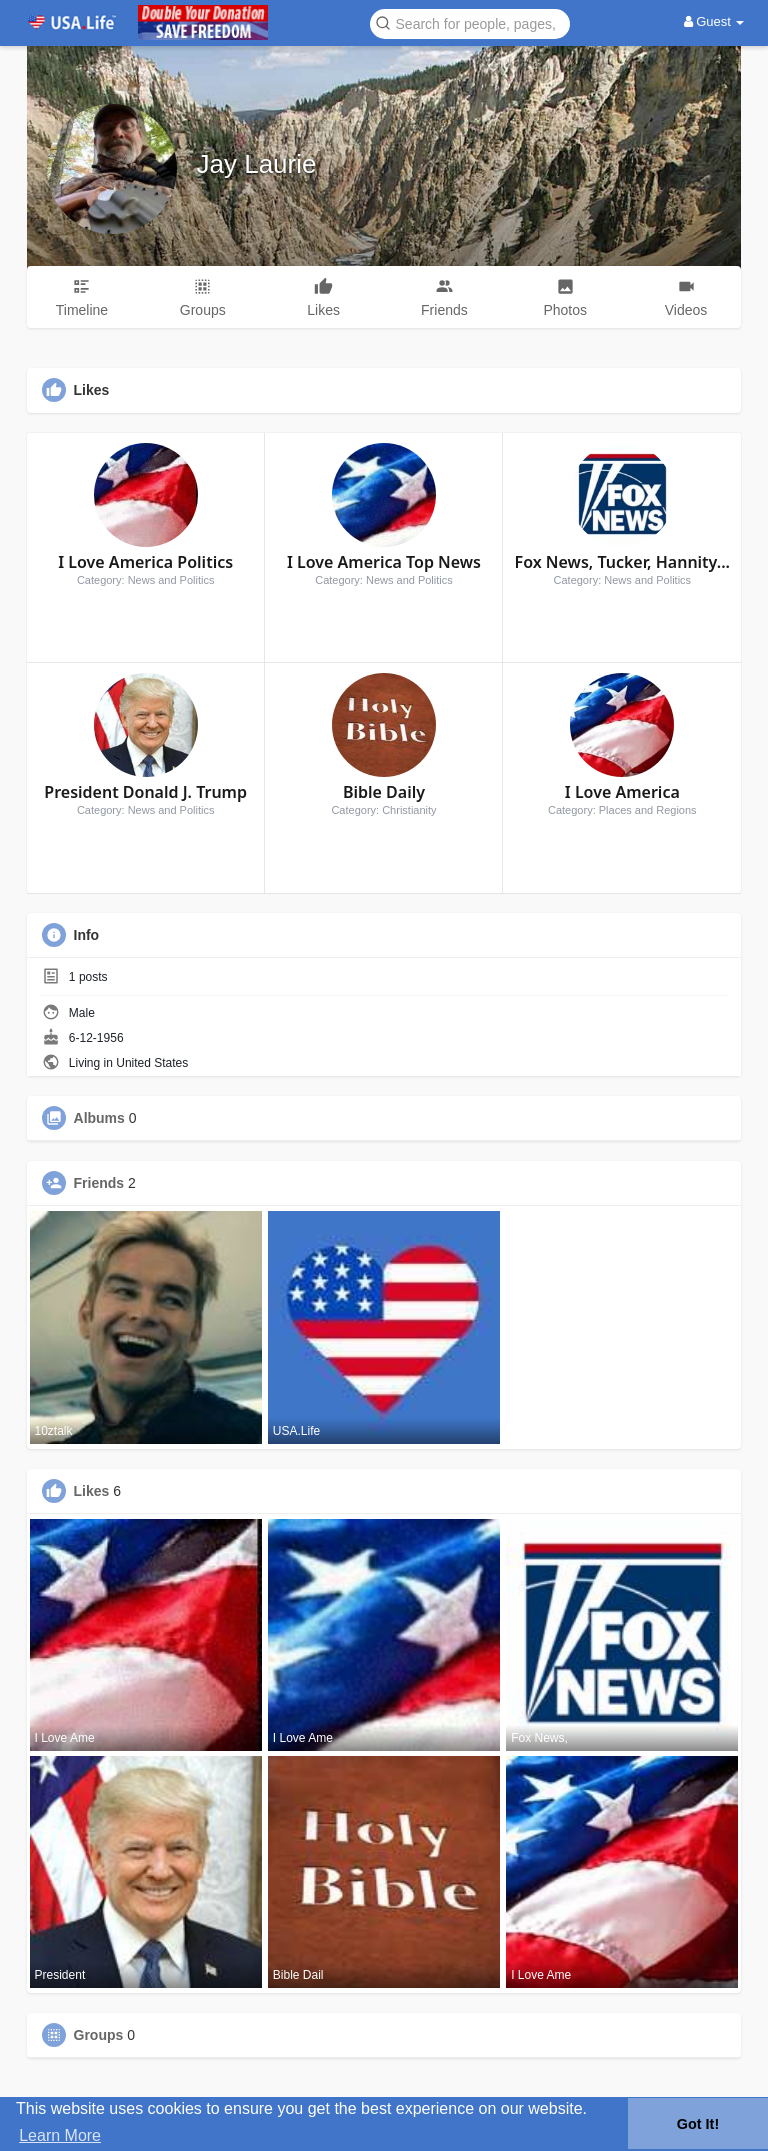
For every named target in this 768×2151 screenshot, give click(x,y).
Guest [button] (714, 21)
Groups (99, 2035)
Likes (92, 1491)
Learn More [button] (60, 2135)
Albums (99, 1118)
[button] (470, 22)
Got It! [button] (698, 2124)
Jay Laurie (257, 164)
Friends (99, 1183)
